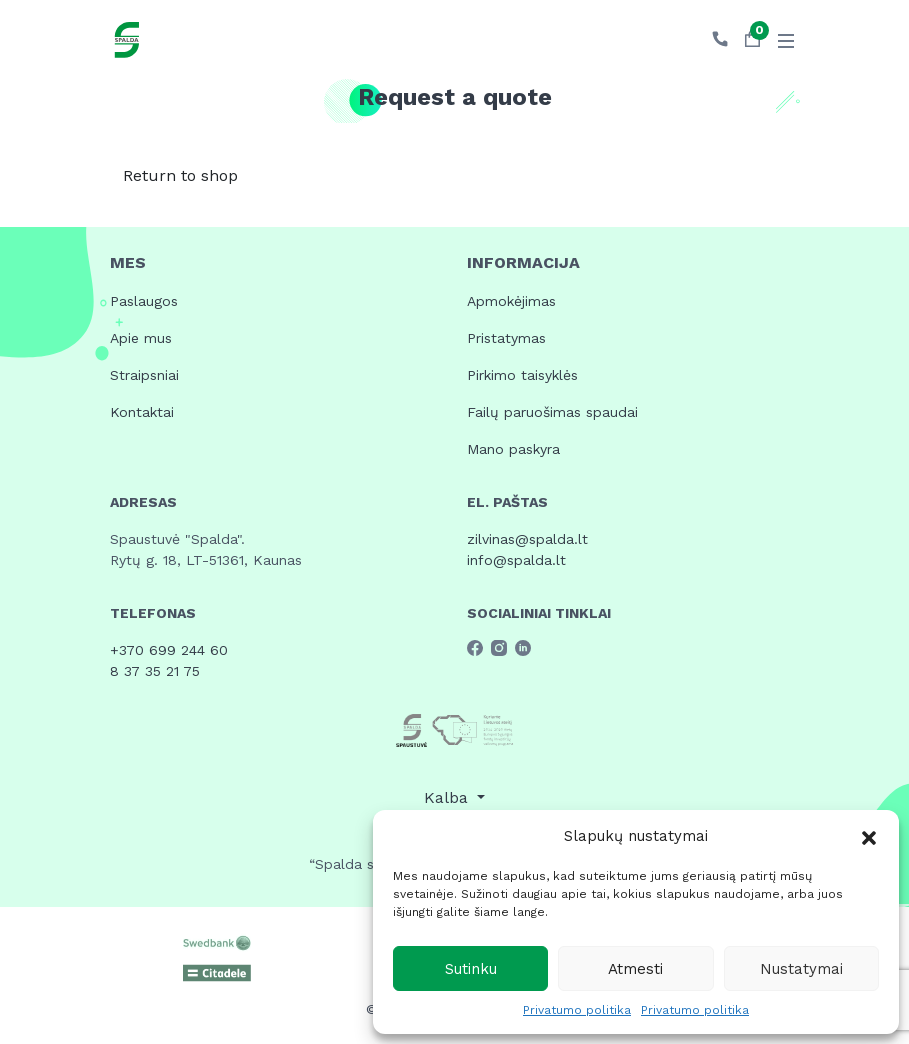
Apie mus (141, 338)
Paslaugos (144, 301)
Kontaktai (142, 412)
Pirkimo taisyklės (522, 375)
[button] (869, 836)
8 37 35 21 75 (155, 671)
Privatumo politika (577, 1010)
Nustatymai (801, 969)
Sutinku (471, 969)
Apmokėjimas (511, 301)
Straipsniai (144, 375)
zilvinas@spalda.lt (527, 539)
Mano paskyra (513, 449)
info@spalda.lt (516, 560)
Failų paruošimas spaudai (552, 412)
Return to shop (180, 175)
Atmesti (635, 969)
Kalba (448, 797)
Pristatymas (506, 338)
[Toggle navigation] (786, 40)
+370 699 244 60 (169, 650)
